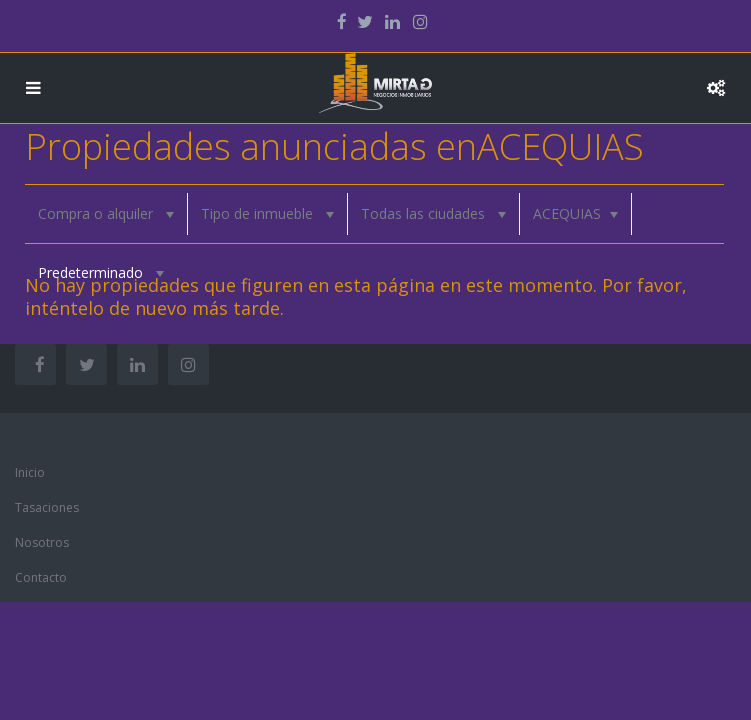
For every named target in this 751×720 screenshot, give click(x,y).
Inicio (30, 472)
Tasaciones (47, 507)
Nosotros (42, 542)
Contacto (41, 577)
